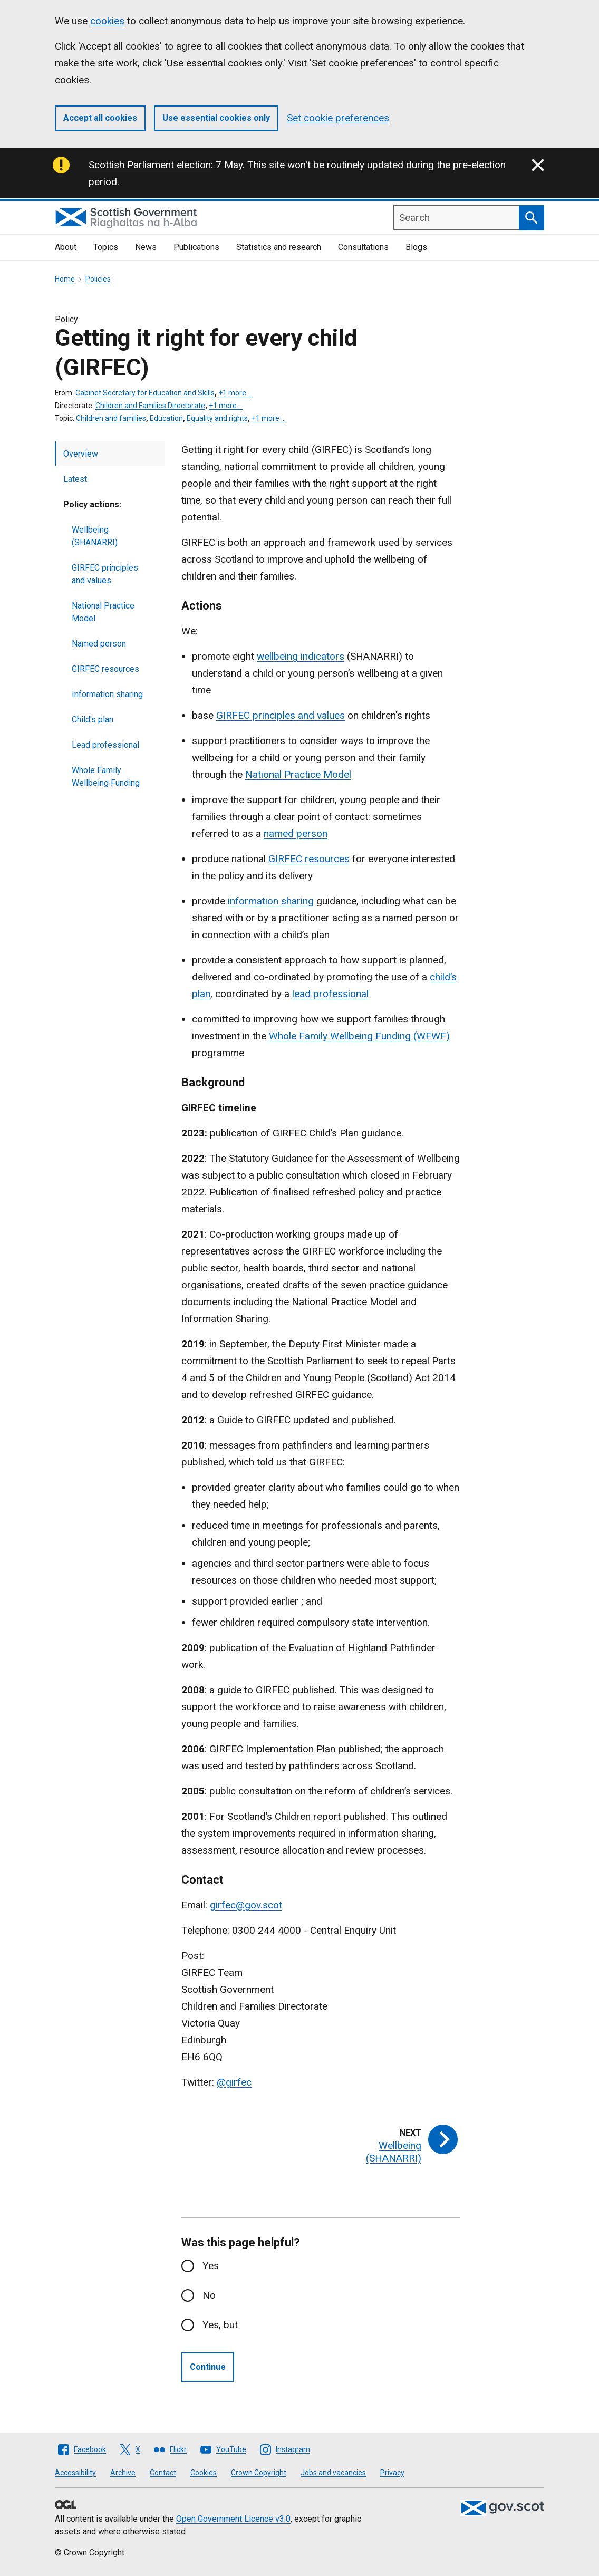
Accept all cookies (100, 118)
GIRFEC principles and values (105, 574)
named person (295, 833)
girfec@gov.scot (246, 1905)
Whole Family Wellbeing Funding (106, 776)
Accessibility (75, 2472)
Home (65, 279)
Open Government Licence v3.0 (233, 2519)
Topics (105, 247)
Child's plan (92, 720)
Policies (98, 279)
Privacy (392, 2472)
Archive (123, 2472)
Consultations (363, 247)
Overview (80, 454)
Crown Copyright (258, 2472)
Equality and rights (217, 418)
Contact (163, 2472)
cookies (107, 21)
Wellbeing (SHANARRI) (95, 536)
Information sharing (107, 694)
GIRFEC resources (105, 669)
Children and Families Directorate (150, 405)
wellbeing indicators (300, 656)
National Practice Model (103, 612)
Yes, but (220, 2325)
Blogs (416, 247)
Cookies (203, 2472)
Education (166, 418)
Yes (210, 2266)
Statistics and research (278, 247)
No (209, 2295)
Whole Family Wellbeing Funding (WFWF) (359, 1036)
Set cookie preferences (338, 118)
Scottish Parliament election (150, 165)
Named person (99, 644)
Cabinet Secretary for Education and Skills (145, 393)
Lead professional (105, 745)
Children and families (111, 418)
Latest (75, 479)
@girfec (234, 2082)
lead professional (330, 994)
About (65, 247)
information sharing (271, 901)
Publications (196, 247)
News (146, 247)
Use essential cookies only (216, 118)
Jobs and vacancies (333, 2472)
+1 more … (235, 393)
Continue (208, 2367)
